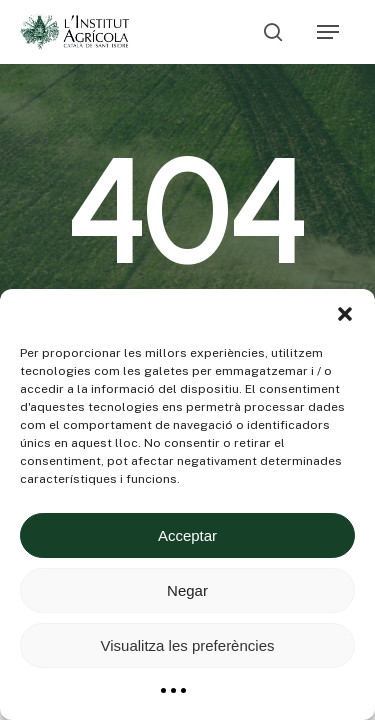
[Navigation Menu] (328, 32)
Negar (187, 590)
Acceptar (187, 535)
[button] (345, 314)
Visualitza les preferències (188, 645)
